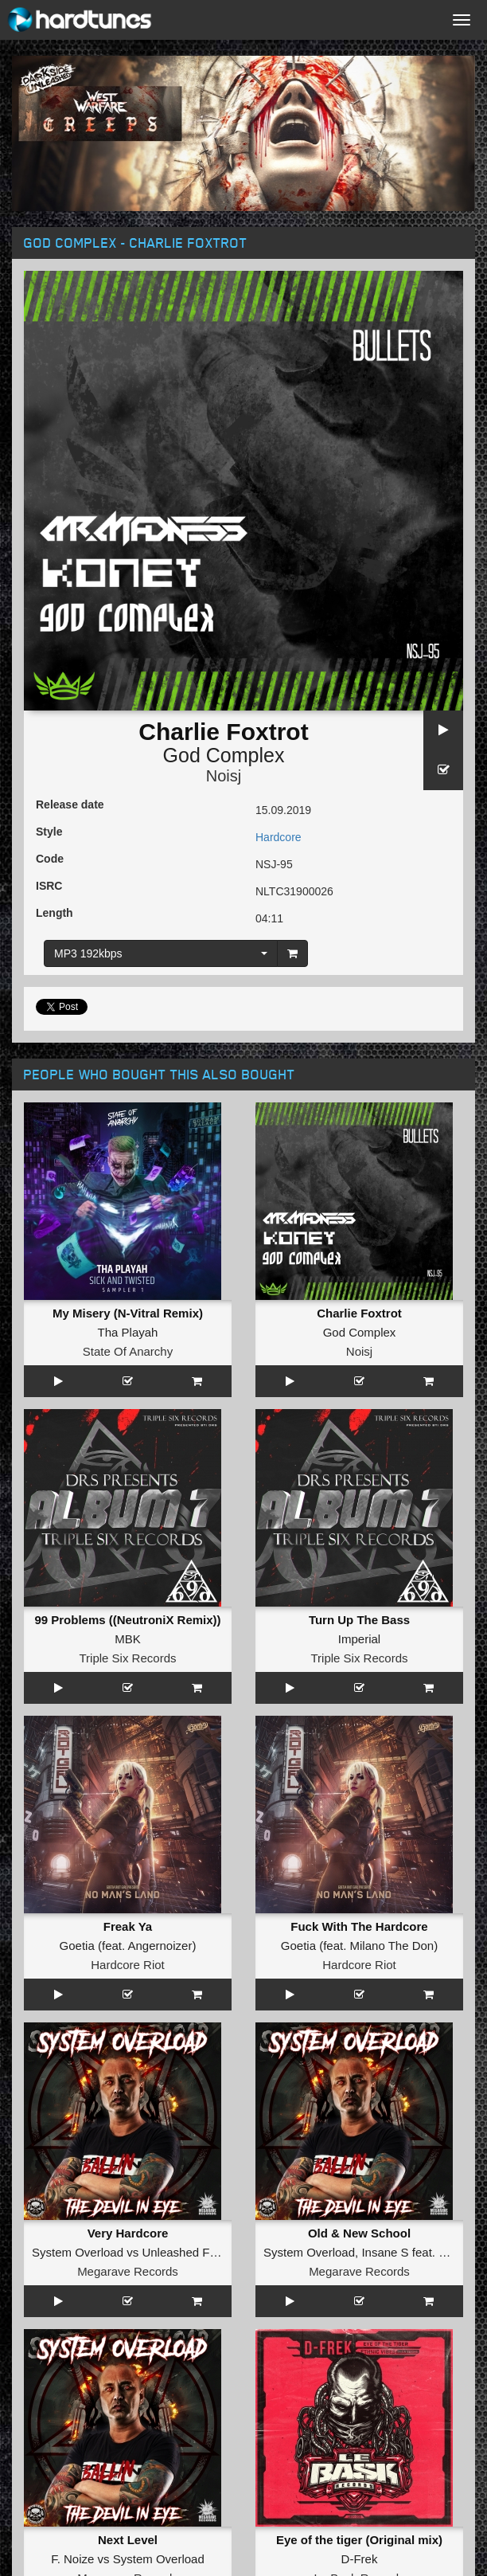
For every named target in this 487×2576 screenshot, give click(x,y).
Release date (70, 804)
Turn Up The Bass (359, 1620)
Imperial (359, 1639)
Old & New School (359, 2233)
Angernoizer (160, 1945)
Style (49, 831)
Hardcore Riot (128, 1964)
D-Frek (359, 2559)
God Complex (224, 755)
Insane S (384, 2252)
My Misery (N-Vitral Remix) (128, 1313)
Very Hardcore (128, 2233)
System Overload (77, 2252)
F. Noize (72, 2559)
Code (50, 858)
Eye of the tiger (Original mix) (359, 2540)
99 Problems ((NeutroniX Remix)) (127, 1620)
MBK (128, 1639)
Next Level (128, 2540)
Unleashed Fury (184, 2252)
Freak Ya (127, 1926)
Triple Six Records (128, 1658)
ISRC (49, 885)
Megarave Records (127, 2271)
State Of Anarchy (128, 1351)
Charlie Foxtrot (359, 1313)
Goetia (77, 1945)
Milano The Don (392, 1945)
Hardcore (278, 837)
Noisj (223, 776)
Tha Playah (128, 1332)
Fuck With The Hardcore (358, 1926)
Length (54, 912)
